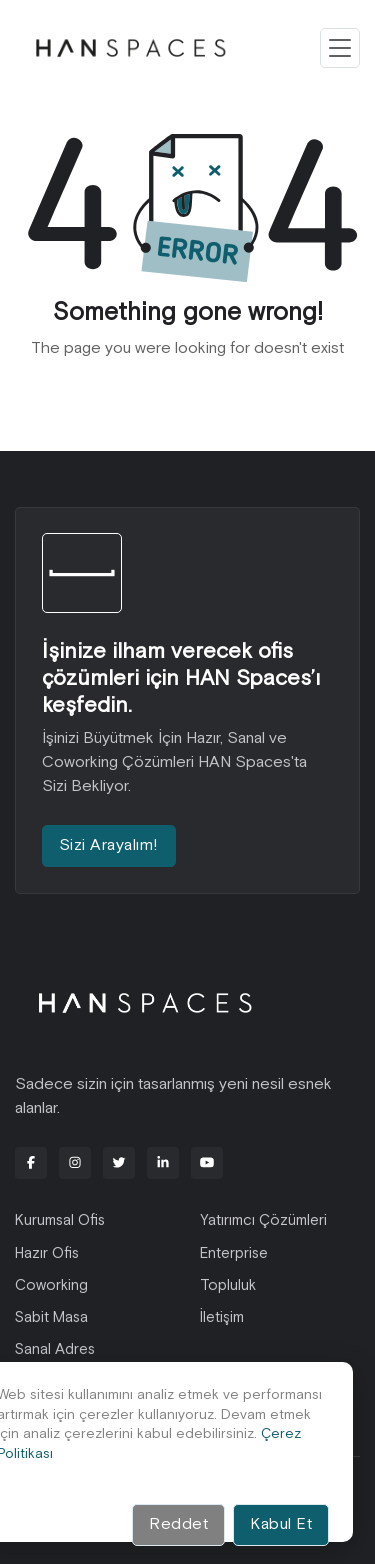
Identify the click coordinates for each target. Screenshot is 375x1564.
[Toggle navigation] (340, 48)
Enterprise (234, 1253)
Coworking (51, 1285)
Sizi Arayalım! (109, 845)
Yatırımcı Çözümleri (263, 1220)
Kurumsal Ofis (60, 1220)
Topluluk (228, 1285)
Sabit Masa (51, 1317)
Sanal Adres (55, 1349)
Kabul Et (281, 1524)
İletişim (222, 1317)
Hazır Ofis (47, 1253)
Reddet (178, 1524)
